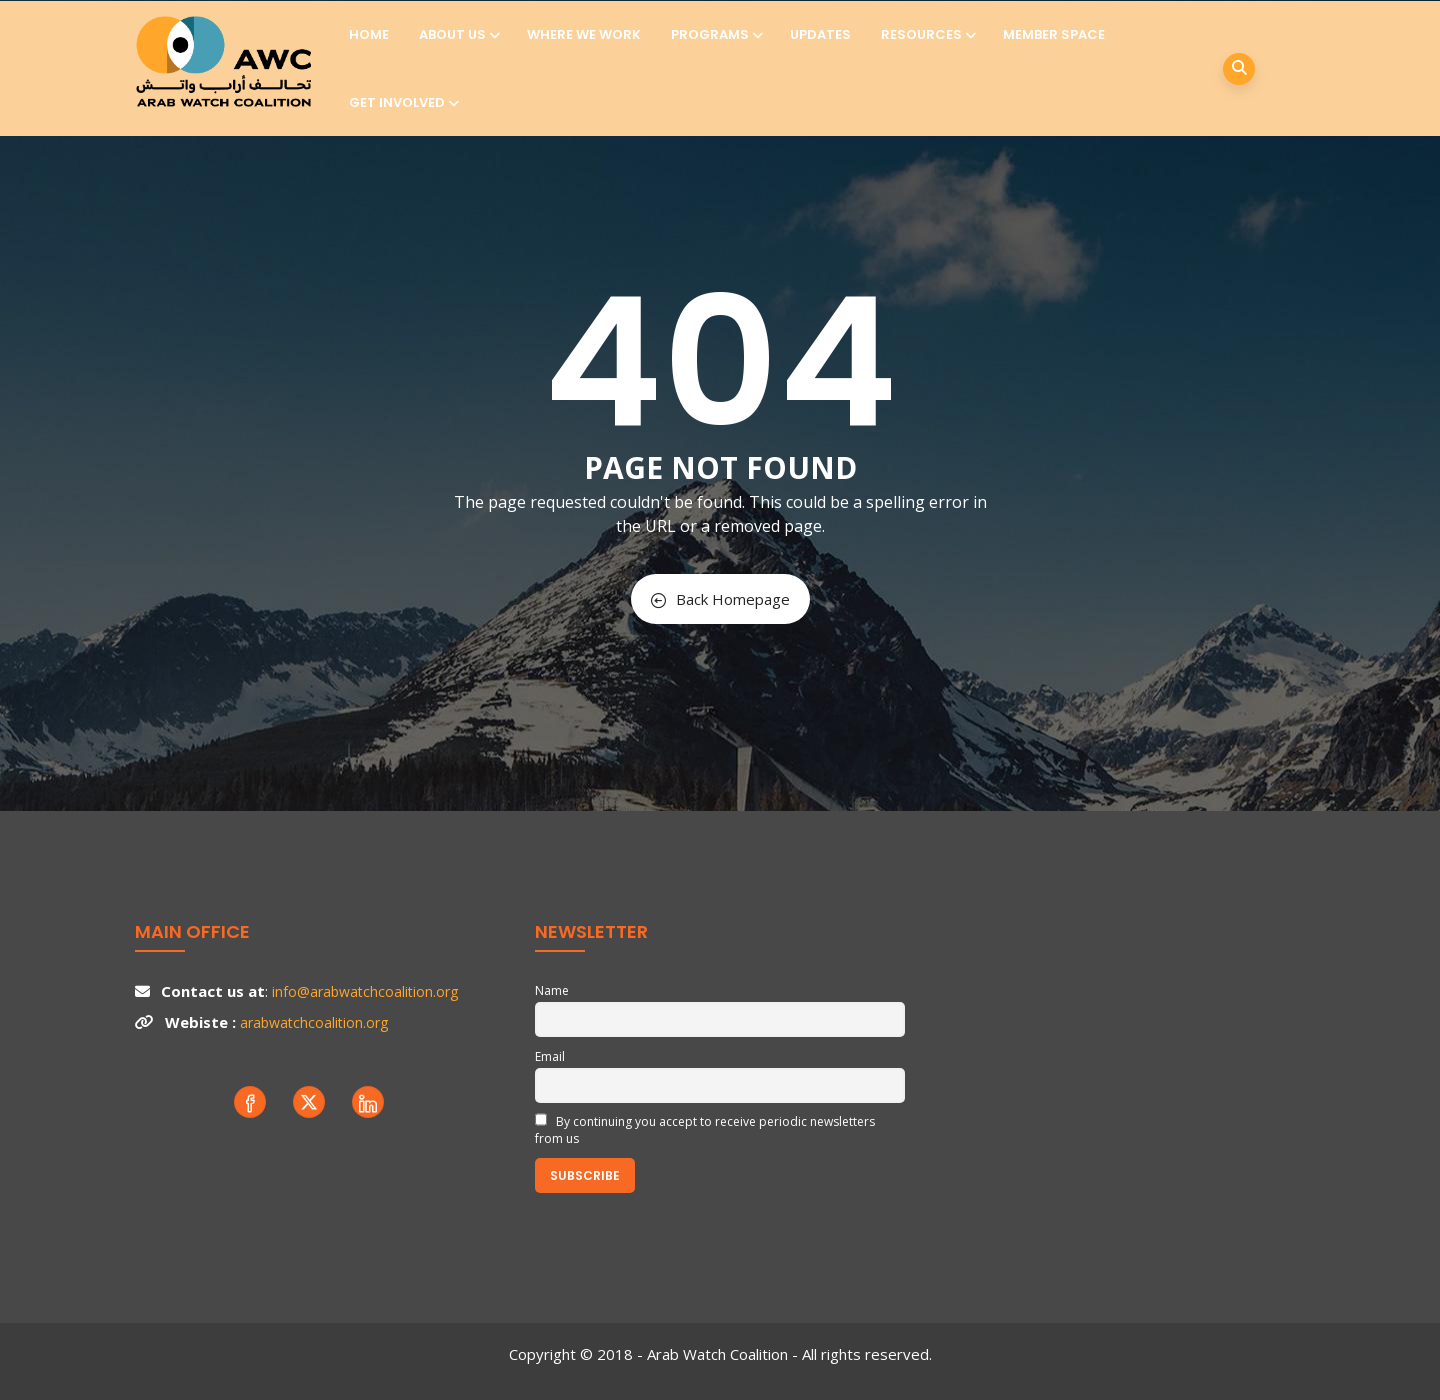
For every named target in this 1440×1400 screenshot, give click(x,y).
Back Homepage (720, 599)
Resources (927, 34)
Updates (820, 34)
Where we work (584, 34)
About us (458, 34)
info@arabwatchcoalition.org (365, 991)
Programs (715, 34)
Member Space (1054, 34)
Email (550, 1056)
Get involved (402, 102)
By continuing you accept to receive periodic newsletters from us (705, 1130)
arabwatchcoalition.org (314, 1022)
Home (369, 34)
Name (552, 990)
